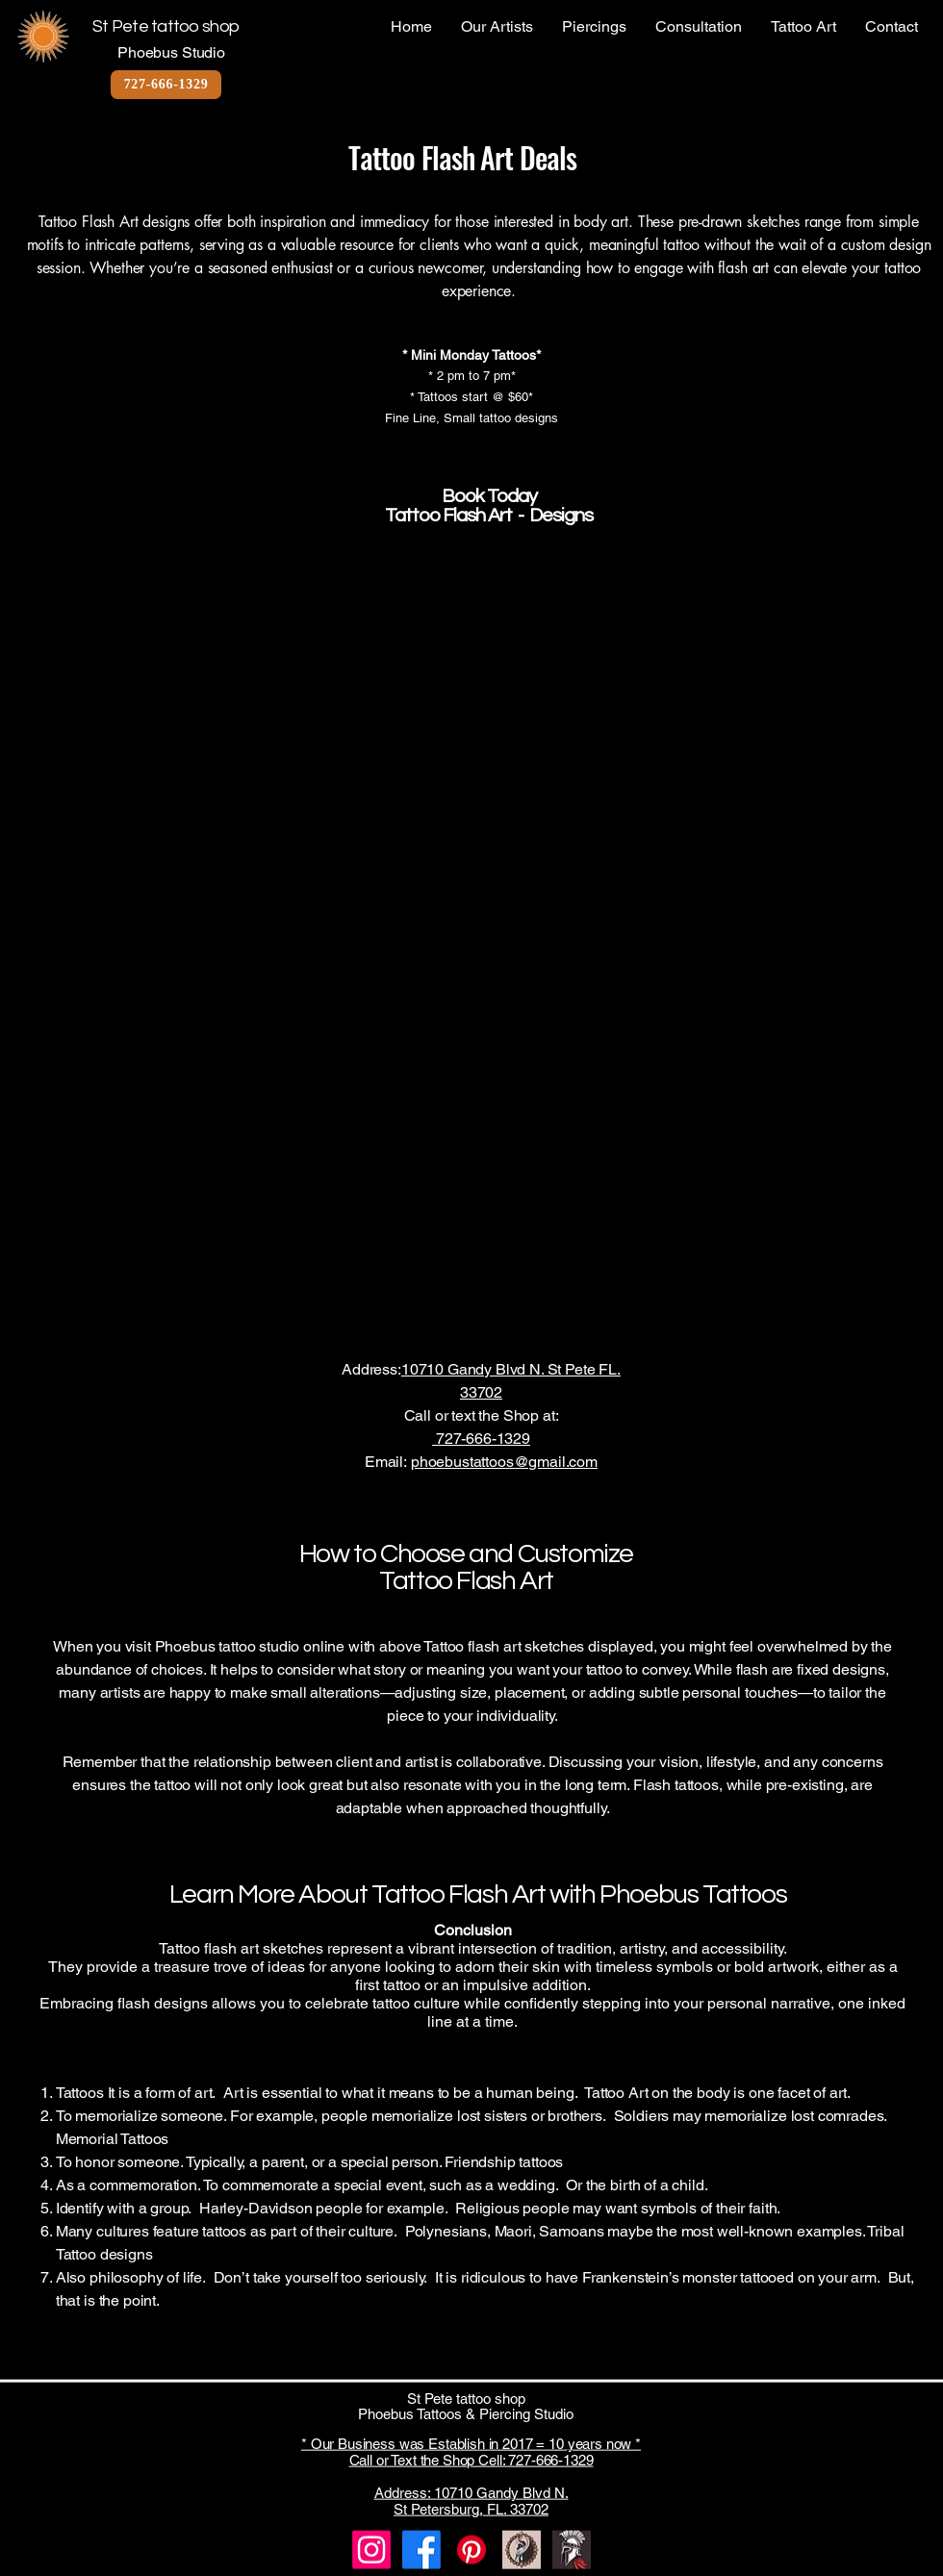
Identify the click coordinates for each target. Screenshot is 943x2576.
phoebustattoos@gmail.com (504, 1461)
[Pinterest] (471, 2550)
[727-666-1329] (166, 84)
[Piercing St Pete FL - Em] (521, 2550)
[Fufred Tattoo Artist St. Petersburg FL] (571, 2550)
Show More (463, 1326)
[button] (236, 678)
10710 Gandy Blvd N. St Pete (500, 1369)
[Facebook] (421, 2550)
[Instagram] (371, 2550)
